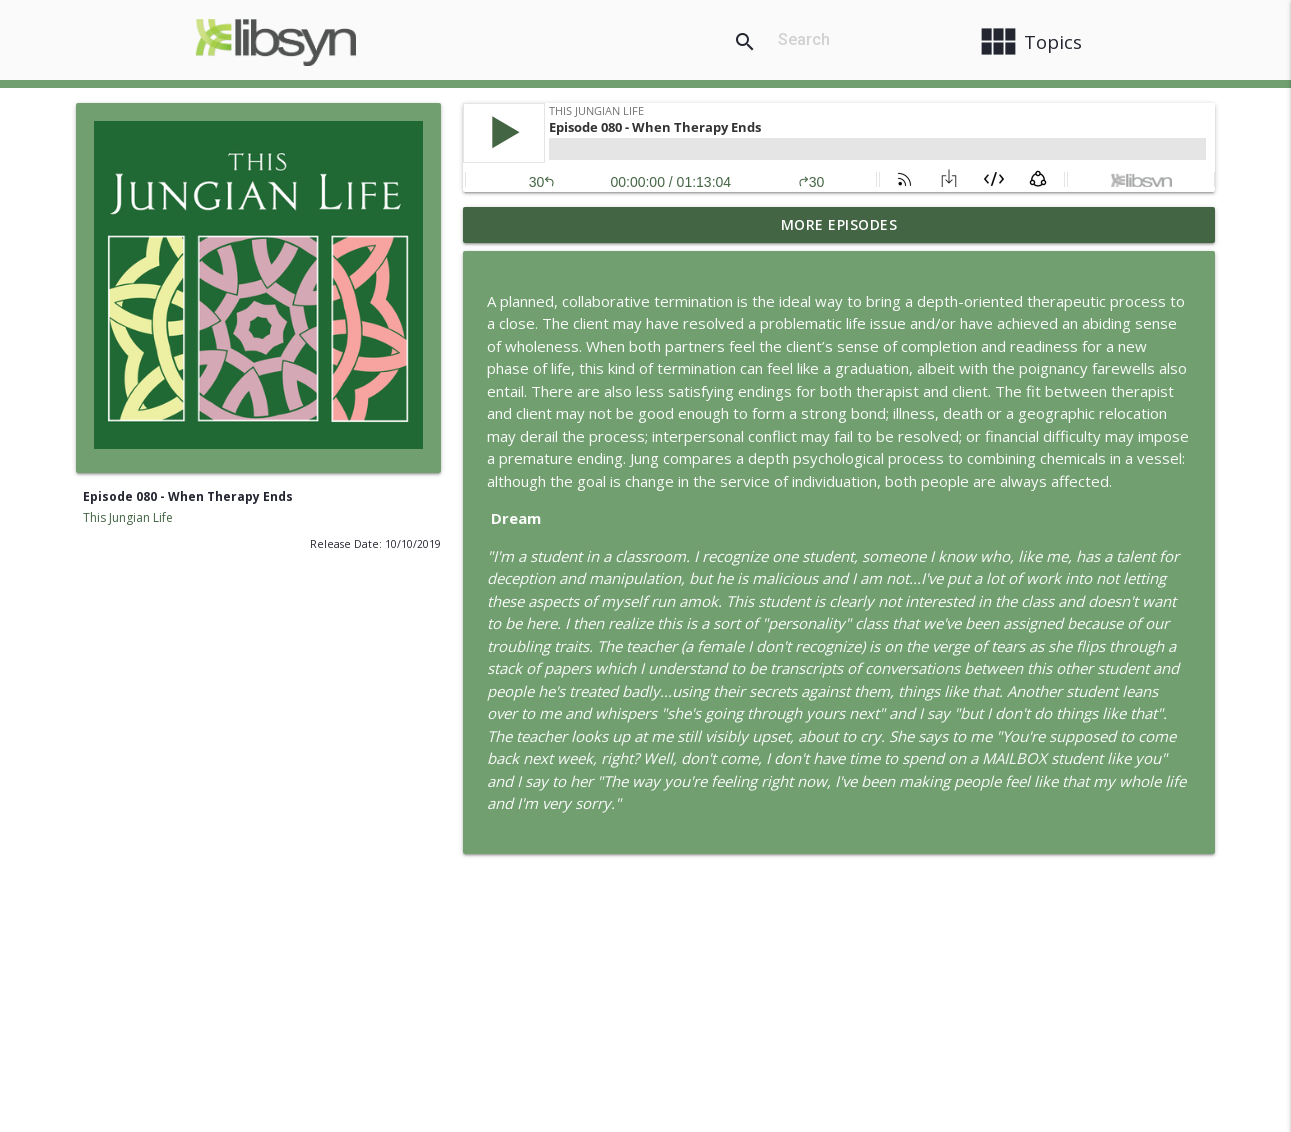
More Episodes (839, 224)
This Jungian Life (128, 517)
